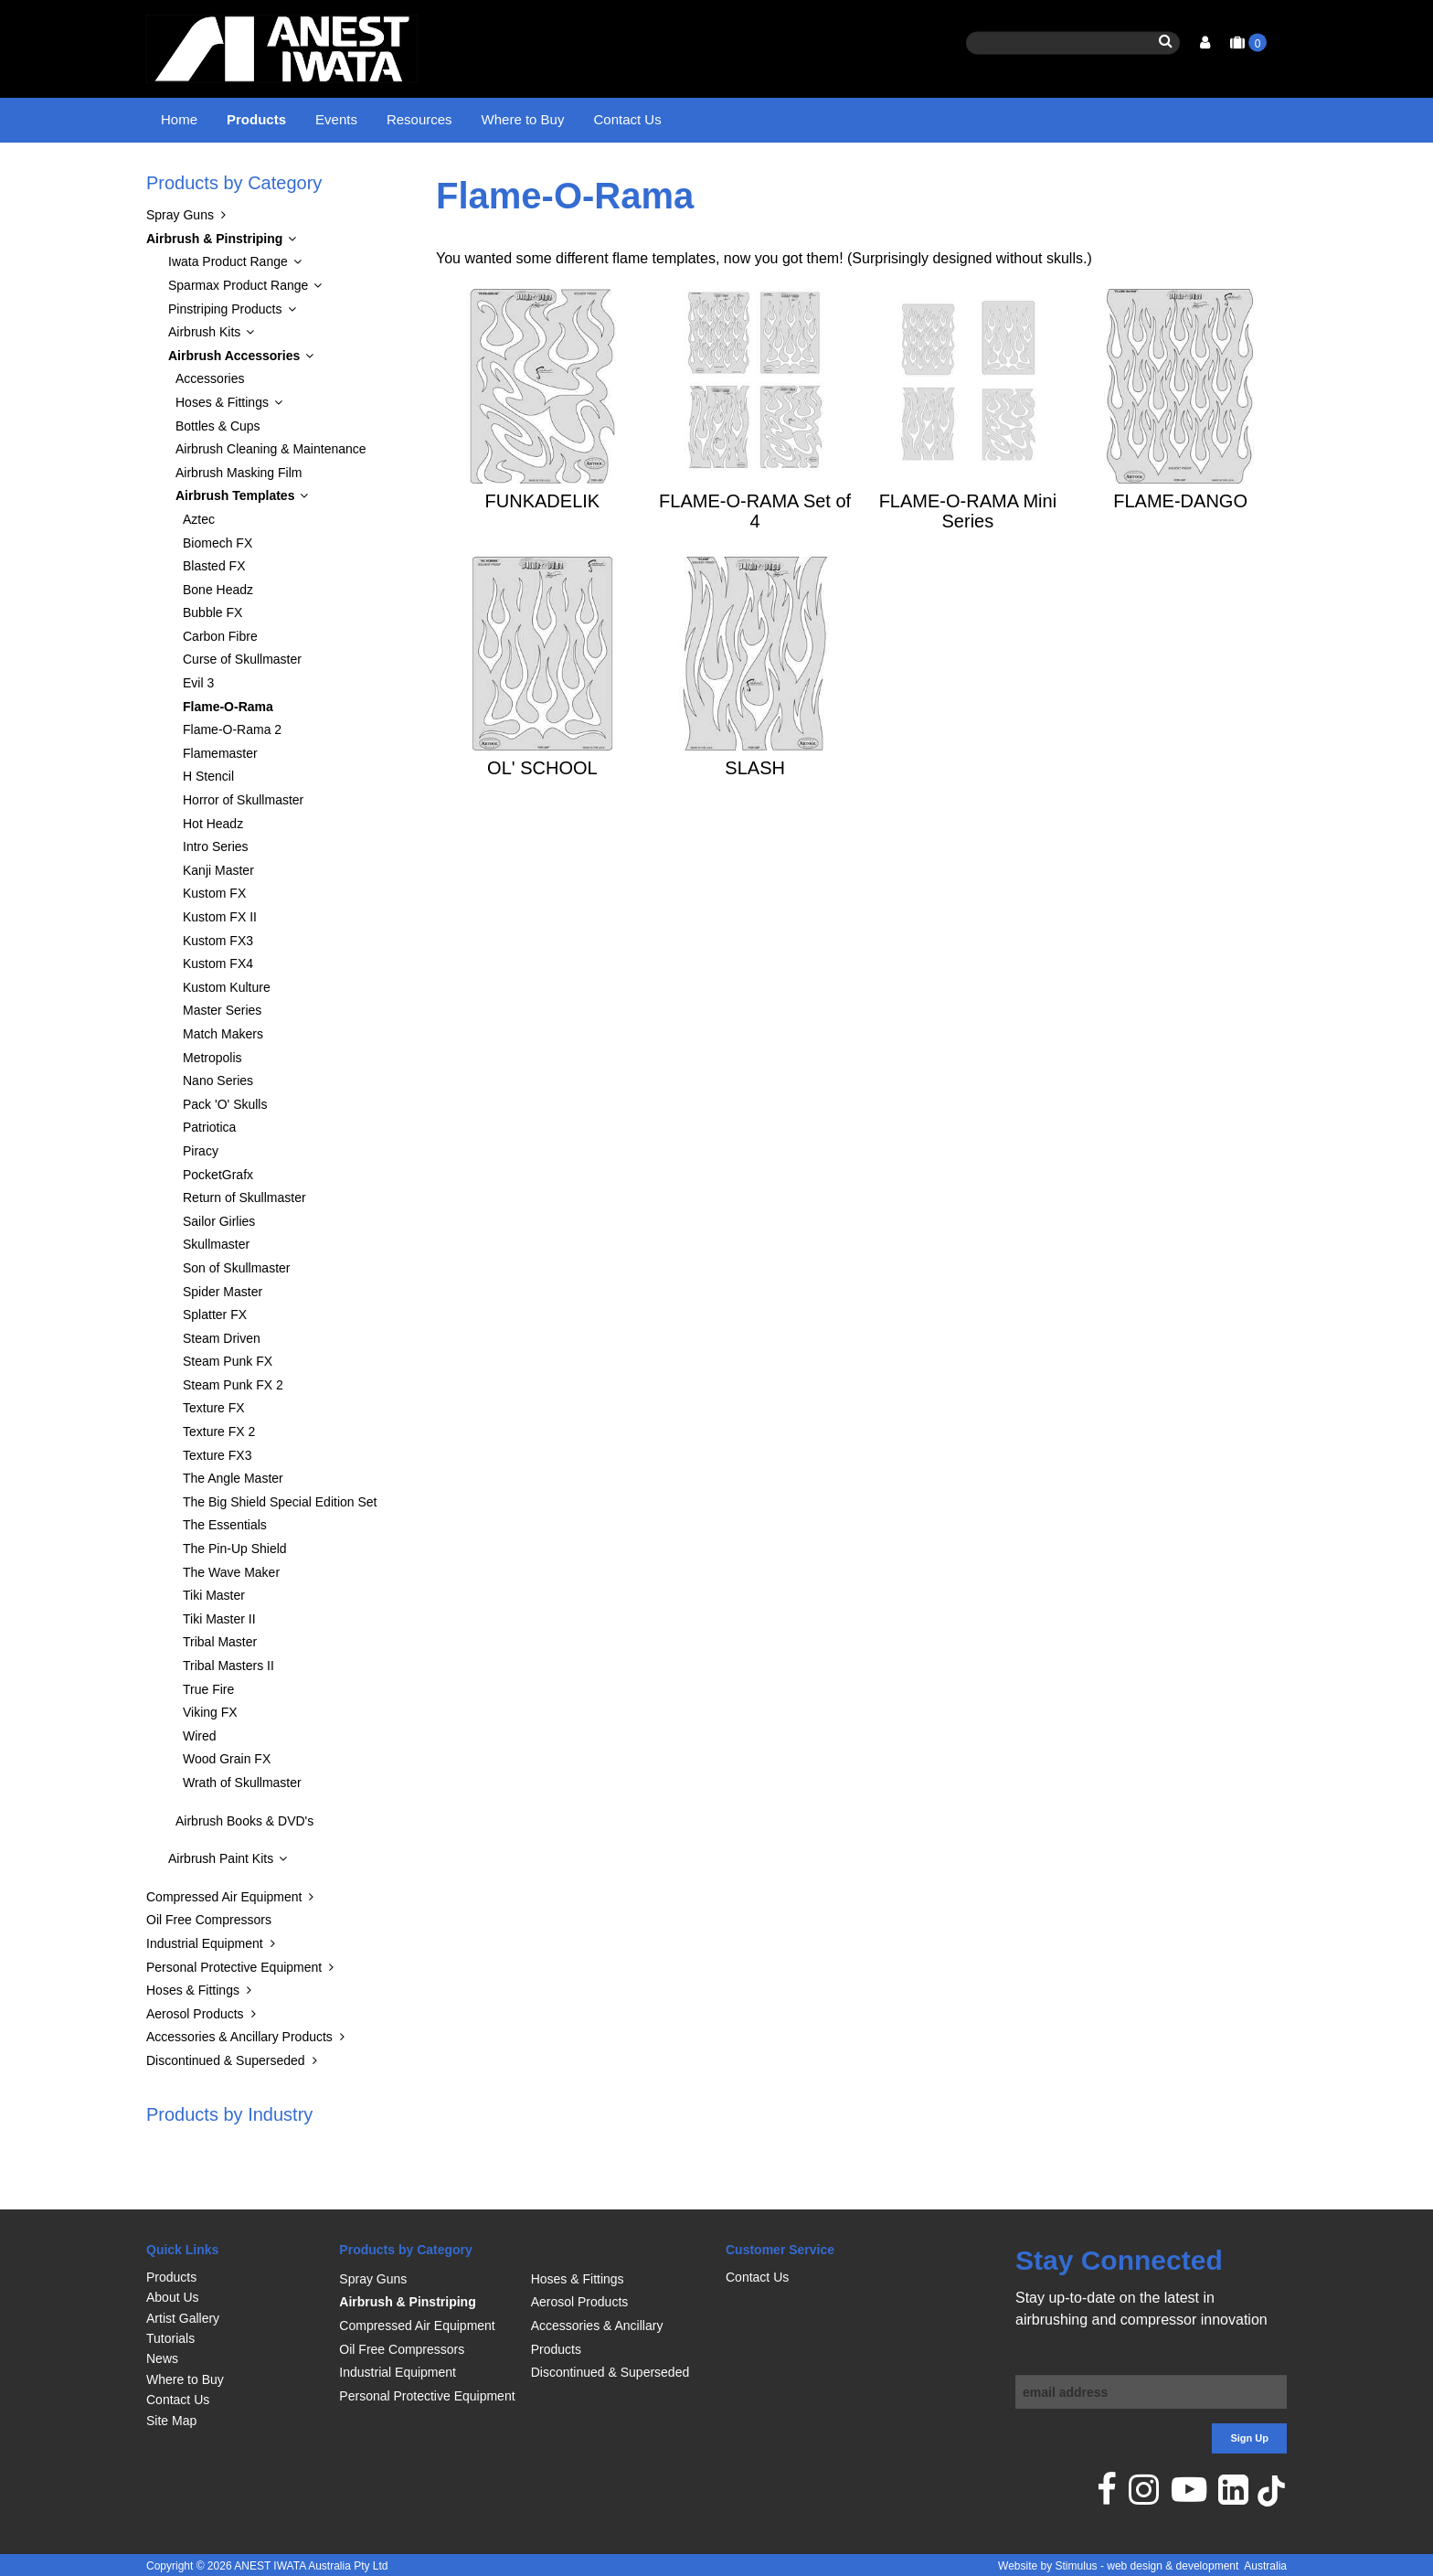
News (162, 2358)
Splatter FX (215, 1361)
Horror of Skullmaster (243, 846)
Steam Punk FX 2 (233, 1430)
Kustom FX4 (218, 1010)
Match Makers (223, 1079)
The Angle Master (233, 1524)
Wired (200, 1781)
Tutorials (170, 2338)
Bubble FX (212, 659)
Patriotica (209, 1173)
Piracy (200, 1196)
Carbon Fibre (220, 682)
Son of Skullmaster (237, 1313)
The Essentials (225, 1571)
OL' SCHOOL (542, 814)
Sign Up (1249, 2437)
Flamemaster (220, 799)
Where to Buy (523, 119)
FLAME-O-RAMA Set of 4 (755, 557)
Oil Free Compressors (208, 1966)
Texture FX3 (217, 1501)
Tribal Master (220, 1688)
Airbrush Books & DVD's (244, 1866)
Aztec (199, 565)
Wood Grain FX (227, 1805)
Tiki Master (214, 1641)
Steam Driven (221, 1384)
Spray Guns (180, 261)
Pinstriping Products (225, 354)
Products (256, 119)
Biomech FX (217, 588)
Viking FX (210, 1758)
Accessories (209, 425)
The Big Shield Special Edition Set (280, 1547)
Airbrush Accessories (458, 178)
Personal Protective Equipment (234, 2013)
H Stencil (208, 822)
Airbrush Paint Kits (220, 1905)
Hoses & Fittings (222, 448)
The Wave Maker (231, 1618)
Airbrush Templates (587, 178)
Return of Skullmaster (244, 1244)
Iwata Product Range (228, 308)
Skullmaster (216, 1290)
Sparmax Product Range (238, 331)
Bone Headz (218, 635)
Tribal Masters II (228, 1712)
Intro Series (216, 893)
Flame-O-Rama (701, 178)
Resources (419, 119)
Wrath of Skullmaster (242, 1828)
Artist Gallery (182, 2318)
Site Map (171, 2420)
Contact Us (627, 119)
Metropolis (212, 1103)
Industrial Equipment (204, 1989)
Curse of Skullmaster (242, 705)
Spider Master (222, 1337)
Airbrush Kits (204, 378)
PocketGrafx (218, 1220)
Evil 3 (198, 729)
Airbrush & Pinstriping (322, 178)
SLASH (755, 814)
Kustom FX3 (218, 986)
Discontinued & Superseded (225, 2106)
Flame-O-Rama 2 (232, 776)
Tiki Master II (219, 1664)
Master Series (222, 1056)
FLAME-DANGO (1180, 547)
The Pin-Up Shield (235, 1595)
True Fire (208, 1735)
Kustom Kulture (227, 1033)
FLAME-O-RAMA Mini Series (967, 557)
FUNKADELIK (542, 547)
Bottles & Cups (217, 471)
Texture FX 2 (219, 1478)
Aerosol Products (195, 2059)
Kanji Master (218, 916)
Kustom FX (214, 939)
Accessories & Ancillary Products (239, 2083)
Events (336, 119)
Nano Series (218, 1127)
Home (179, 119)
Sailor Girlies (219, 1267)
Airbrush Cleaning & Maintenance (270, 495)
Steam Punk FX (227, 1407)
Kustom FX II (220, 963)
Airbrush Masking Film (238, 518)
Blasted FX (214, 612)
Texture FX (214, 1454)
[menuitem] (233, 2277)
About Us (172, 2297)
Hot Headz (213, 869)
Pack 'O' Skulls (225, 1150)
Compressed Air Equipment (224, 1942)
